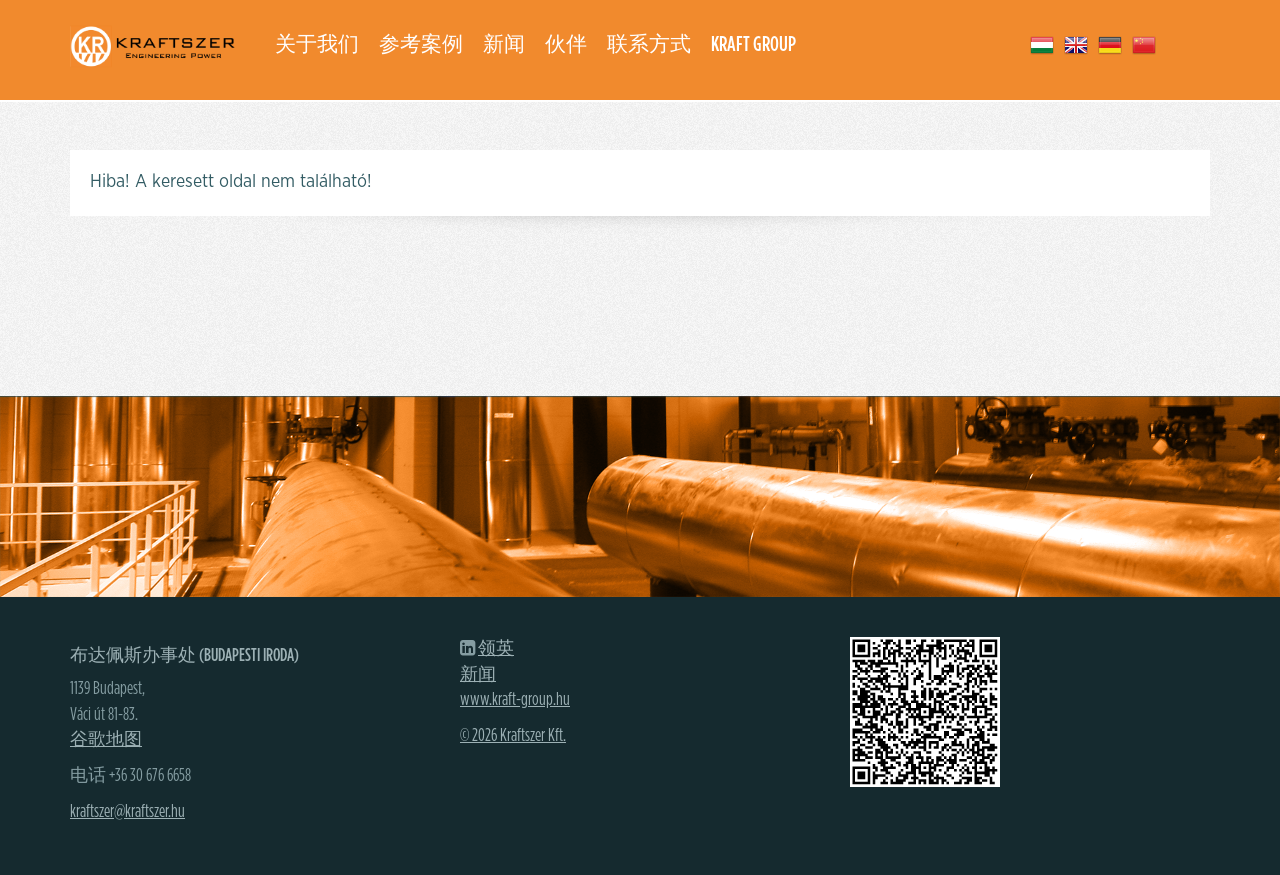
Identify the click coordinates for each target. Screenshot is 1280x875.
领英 (496, 649)
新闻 (504, 44)
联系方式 (649, 44)
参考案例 (421, 44)
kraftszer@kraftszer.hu (127, 812)
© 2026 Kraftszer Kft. (513, 736)
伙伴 (566, 44)
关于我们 (317, 44)
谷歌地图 (106, 740)
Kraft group (753, 44)
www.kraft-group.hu (515, 700)
